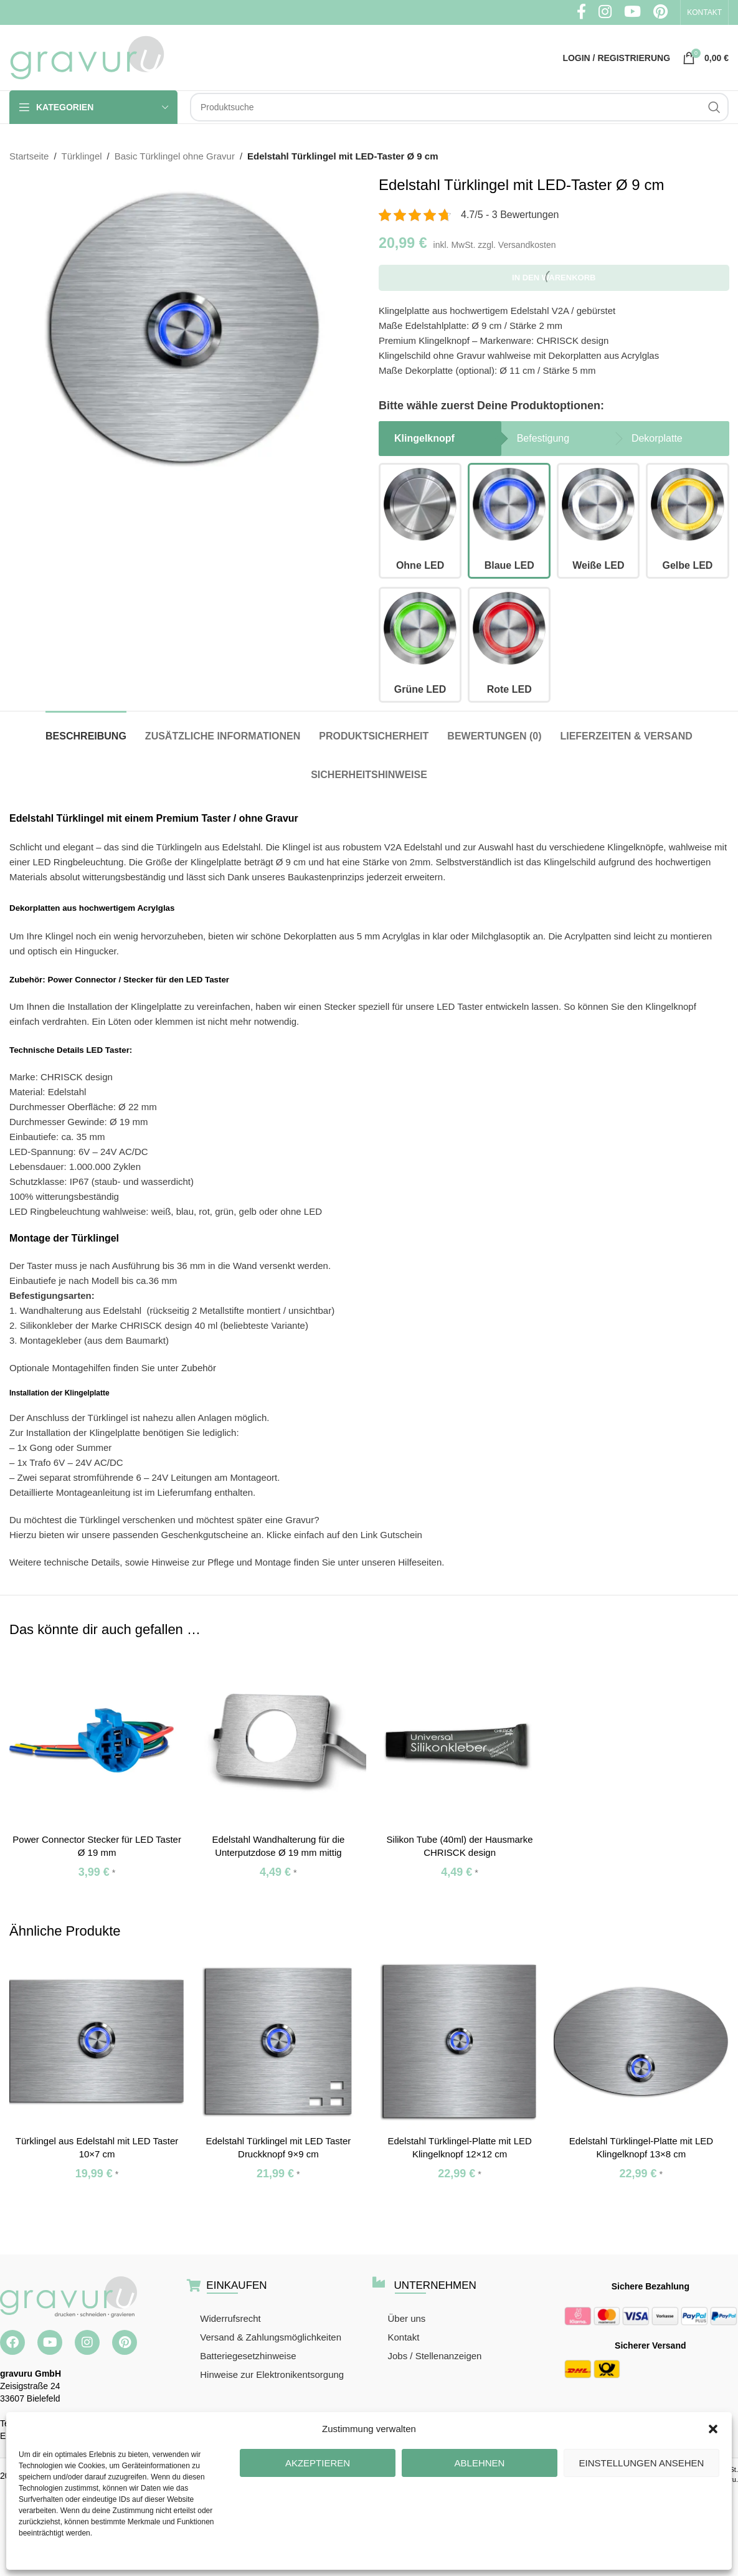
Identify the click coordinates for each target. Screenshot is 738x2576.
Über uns (406, 2318)
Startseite (29, 156)
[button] (713, 2429)
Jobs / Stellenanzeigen (434, 2355)
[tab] (85, 730)
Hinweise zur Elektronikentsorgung (272, 2374)
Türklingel (82, 156)
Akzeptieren (317, 2463)
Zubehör (198, 1367)
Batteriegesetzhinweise (248, 2355)
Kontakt (403, 2337)
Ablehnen (480, 2463)
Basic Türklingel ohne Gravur (175, 156)
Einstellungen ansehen (641, 2463)
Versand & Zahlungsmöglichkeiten (270, 2337)
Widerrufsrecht (230, 2318)
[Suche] (459, 107)
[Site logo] (87, 56)
